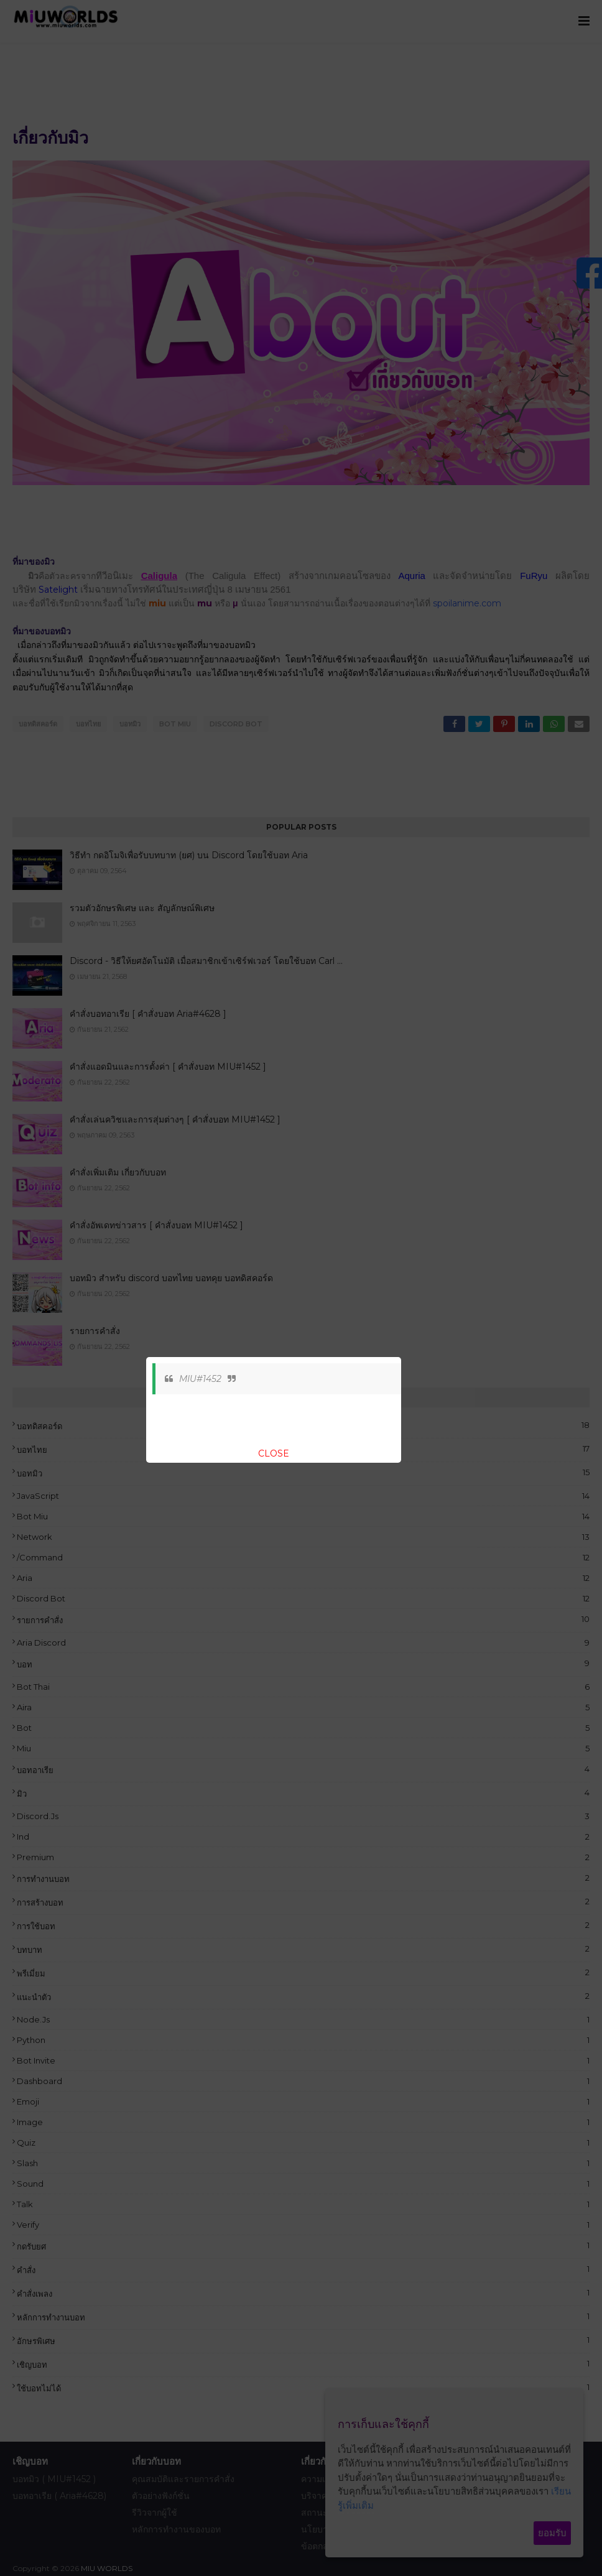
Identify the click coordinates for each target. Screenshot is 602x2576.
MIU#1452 (200, 1378)
